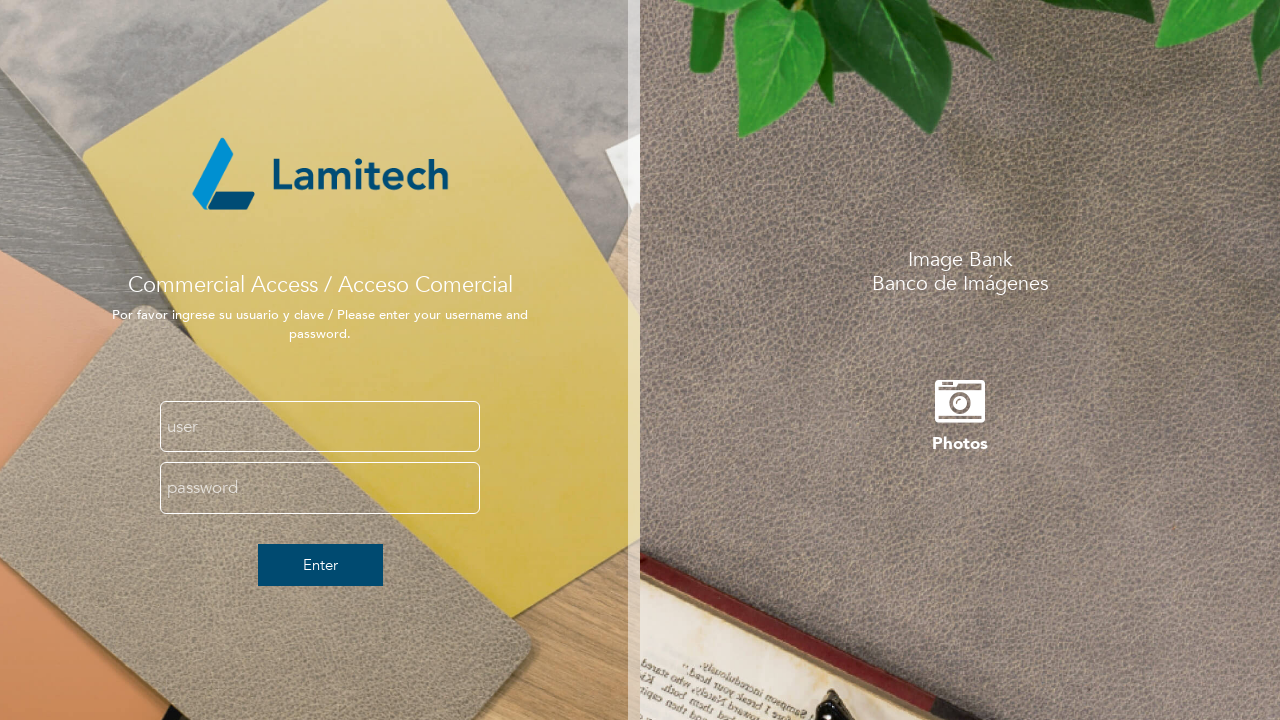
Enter (320, 565)
